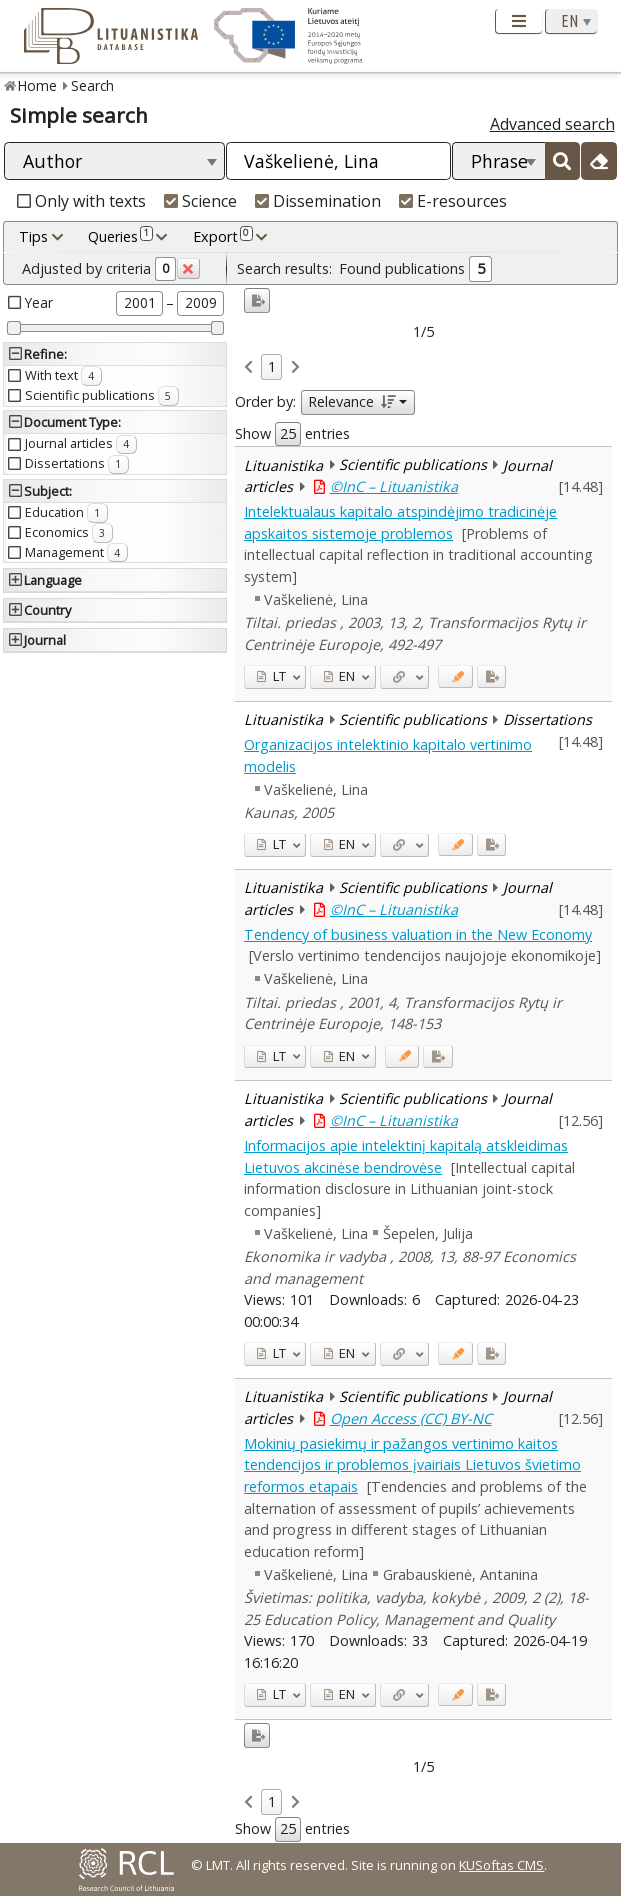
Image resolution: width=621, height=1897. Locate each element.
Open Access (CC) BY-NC (411, 1418)
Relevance (351, 401)
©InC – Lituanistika (394, 486)
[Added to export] (491, 676)
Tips (33, 236)
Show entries (292, 434)
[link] (248, 367)
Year (39, 302)
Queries (120, 236)
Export (223, 236)
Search (92, 85)
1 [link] (272, 366)
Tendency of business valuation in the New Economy (418, 934)
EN (339, 676)
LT (271, 676)
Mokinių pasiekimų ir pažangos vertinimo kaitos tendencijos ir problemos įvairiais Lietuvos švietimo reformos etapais (412, 1465)
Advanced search (552, 124)
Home (37, 85)
